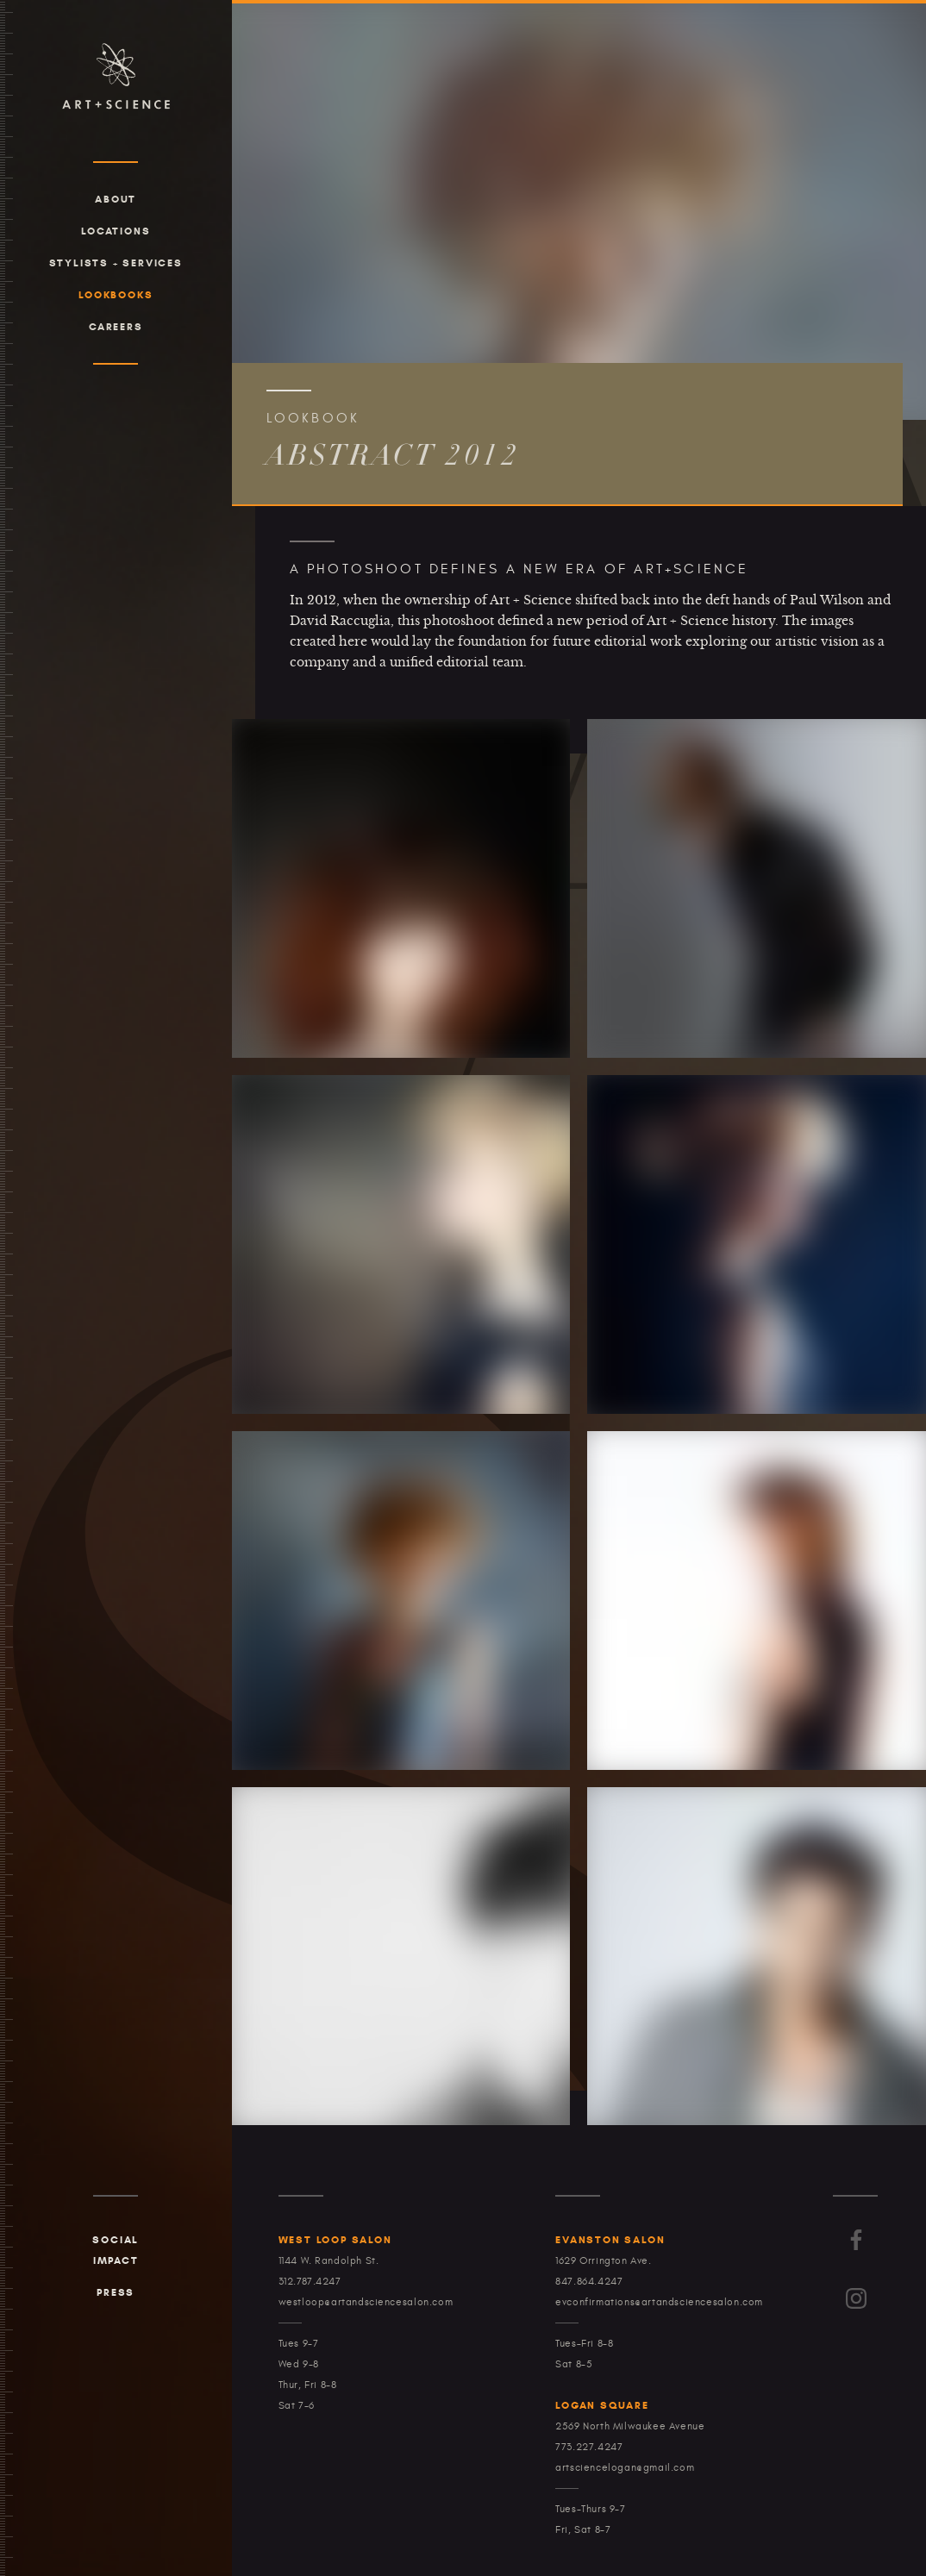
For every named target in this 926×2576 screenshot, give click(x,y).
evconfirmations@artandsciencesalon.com (659, 2302)
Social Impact (115, 2250)
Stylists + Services (116, 262)
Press (116, 2291)
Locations (115, 230)
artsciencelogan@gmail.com (624, 2467)
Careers (116, 326)
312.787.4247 (309, 2281)
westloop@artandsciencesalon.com (366, 2302)
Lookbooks (115, 294)
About (115, 198)
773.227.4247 (589, 2447)
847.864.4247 (589, 2281)
